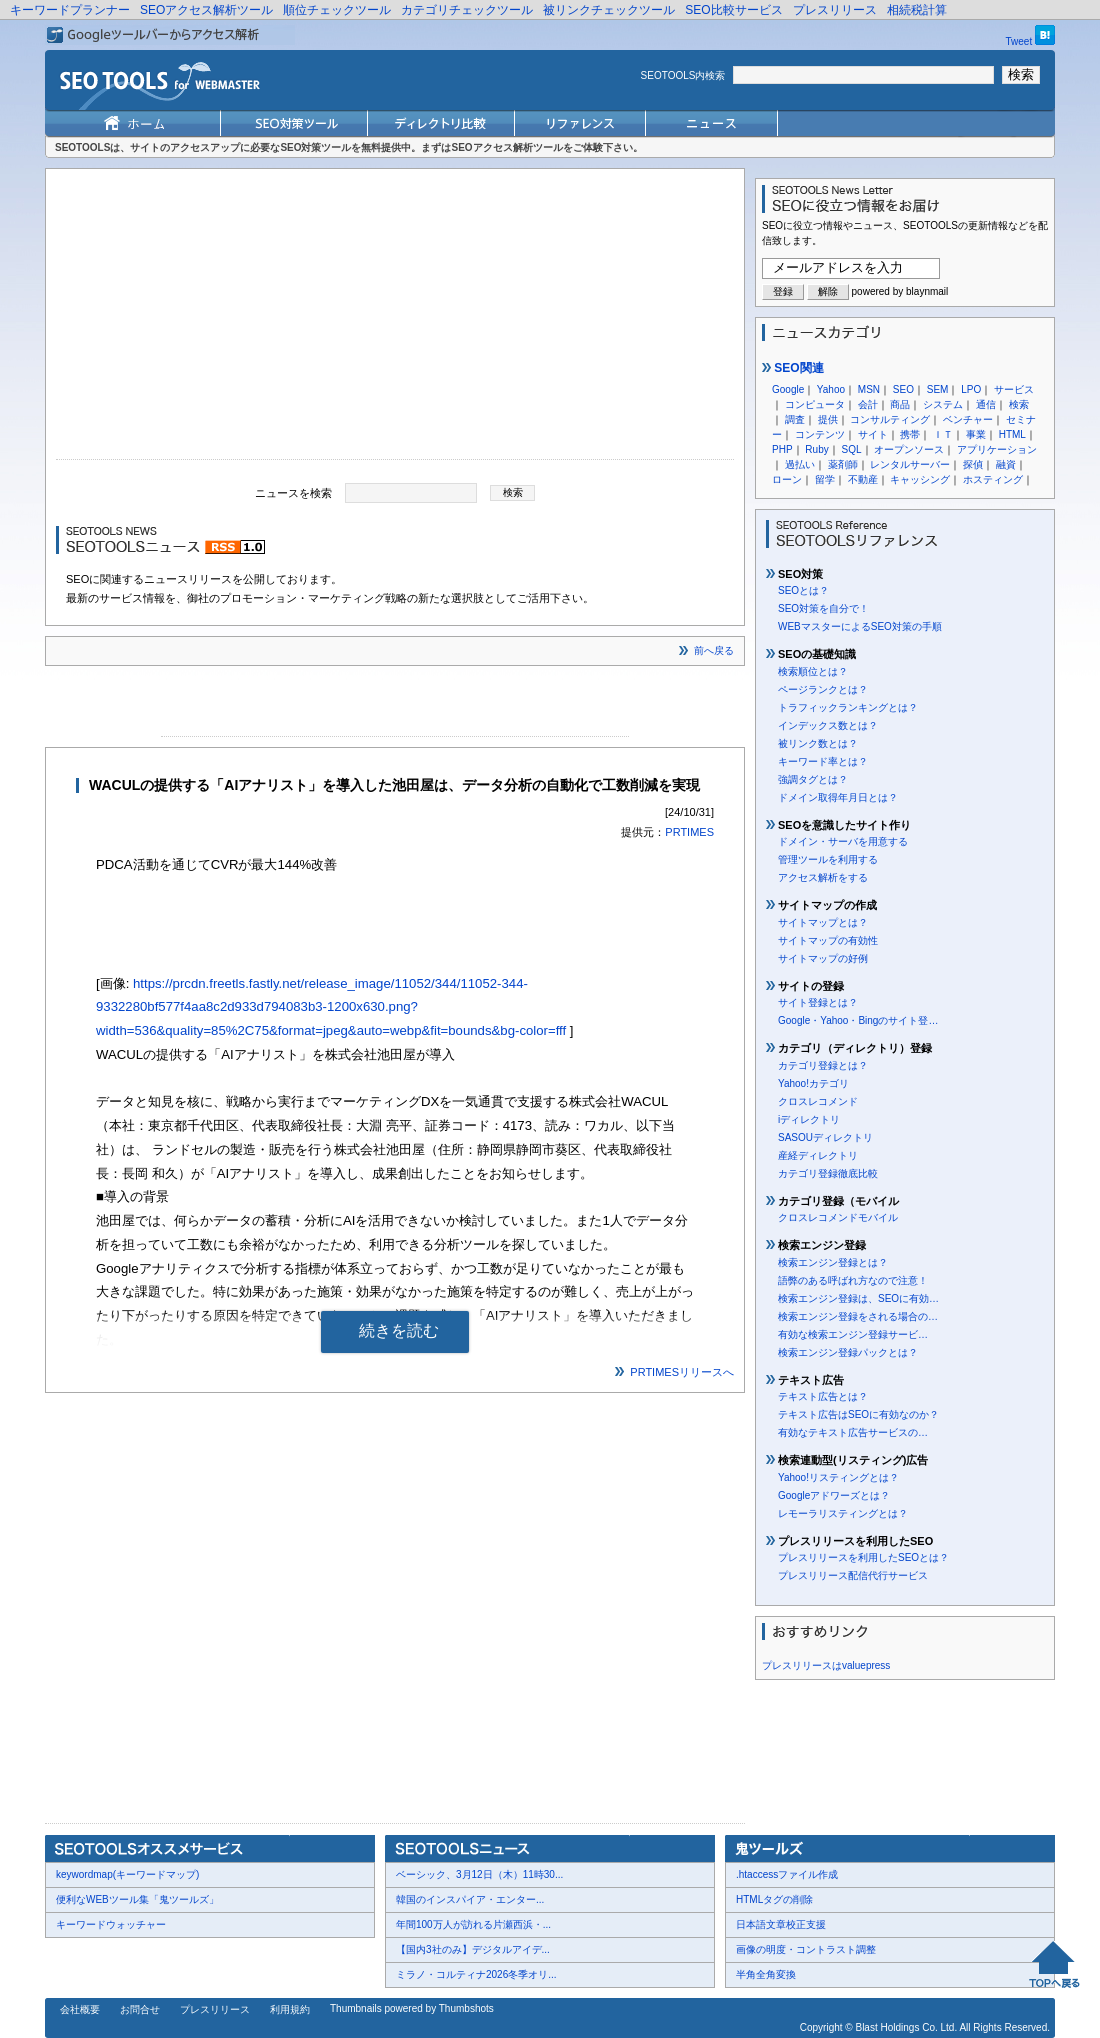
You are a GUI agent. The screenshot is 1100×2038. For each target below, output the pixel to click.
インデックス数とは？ (828, 725)
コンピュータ (815, 404)
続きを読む (399, 1330)
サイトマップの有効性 (828, 940)
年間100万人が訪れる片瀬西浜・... (473, 1924)
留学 (825, 479)
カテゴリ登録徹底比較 (828, 1173)
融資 (1006, 464)
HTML (1012, 434)
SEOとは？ (803, 590)
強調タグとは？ (813, 779)
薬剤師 (843, 464)
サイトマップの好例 (823, 958)
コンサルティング (890, 419)
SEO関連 (793, 368)
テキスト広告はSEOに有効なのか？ (858, 1414)
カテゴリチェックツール (467, 10)
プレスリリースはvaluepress (826, 1665)
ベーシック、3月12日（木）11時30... (479, 1874)
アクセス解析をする (823, 877)
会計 (868, 404)
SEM (938, 389)
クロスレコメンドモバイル (838, 1217)
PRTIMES (689, 832)
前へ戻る (714, 650)
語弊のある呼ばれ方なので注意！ (853, 1280)
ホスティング (993, 479)
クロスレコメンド (818, 1101)
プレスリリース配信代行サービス (853, 1575)
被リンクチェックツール (609, 10)
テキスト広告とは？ (823, 1396)
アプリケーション (997, 449)
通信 (986, 404)
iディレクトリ (809, 1119)
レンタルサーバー (910, 464)
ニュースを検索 (293, 492)
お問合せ (140, 2009)
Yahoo (831, 389)
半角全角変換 (766, 1974)
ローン (787, 479)
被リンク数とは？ (818, 743)
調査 (795, 419)
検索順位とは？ (813, 671)
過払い (800, 464)
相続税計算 (917, 10)
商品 (900, 404)
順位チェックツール (337, 10)
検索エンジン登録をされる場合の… (858, 1316)
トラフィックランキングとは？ (848, 707)
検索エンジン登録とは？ (833, 1262)
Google (788, 389)
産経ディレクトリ (818, 1155)
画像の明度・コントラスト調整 (806, 1949)
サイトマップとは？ (823, 922)
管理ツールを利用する (828, 859)
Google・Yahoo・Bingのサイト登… (858, 1020)
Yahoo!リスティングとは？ (838, 1477)
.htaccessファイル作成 (787, 1874)
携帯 (910, 434)
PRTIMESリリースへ (682, 1372)
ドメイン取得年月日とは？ (838, 797)
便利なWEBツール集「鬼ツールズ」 (137, 1899)
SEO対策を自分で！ (823, 608)
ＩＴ (943, 434)
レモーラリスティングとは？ (843, 1513)
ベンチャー (968, 419)
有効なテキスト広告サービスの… (853, 1432)
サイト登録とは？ (818, 1002)
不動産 (863, 479)
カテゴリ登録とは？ (823, 1065)
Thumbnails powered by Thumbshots (412, 2008)
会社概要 (80, 2009)
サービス (1014, 389)
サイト (873, 434)
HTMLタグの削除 (774, 1899)
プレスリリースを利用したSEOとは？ (863, 1557)
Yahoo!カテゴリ (813, 1083)
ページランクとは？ (823, 689)
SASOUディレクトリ (825, 1137)
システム (943, 404)
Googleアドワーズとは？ (834, 1495)
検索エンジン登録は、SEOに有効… (858, 1298)
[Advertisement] (395, 319)
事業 (976, 434)
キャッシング (920, 479)
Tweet (1019, 41)
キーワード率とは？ (823, 761)
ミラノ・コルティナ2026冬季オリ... (476, 1974)
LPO (971, 389)
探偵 (973, 464)
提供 (828, 419)
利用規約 (290, 2009)
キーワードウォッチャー (111, 1924)
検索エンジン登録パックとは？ (848, 1352)
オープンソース (909, 449)
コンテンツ (820, 434)
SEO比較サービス (733, 10)
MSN (869, 389)
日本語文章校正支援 (781, 1924)
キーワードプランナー (70, 10)
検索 (1019, 404)
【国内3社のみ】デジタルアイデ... (473, 1949)
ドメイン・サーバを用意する (843, 841)
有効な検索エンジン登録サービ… (853, 1334)
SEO (903, 389)
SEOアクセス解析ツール (206, 10)
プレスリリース (835, 10)
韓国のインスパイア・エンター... (470, 1899)
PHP (782, 449)
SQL (851, 449)
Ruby (816, 449)
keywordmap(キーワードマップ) (127, 1874)
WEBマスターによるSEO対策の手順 (860, 626)
